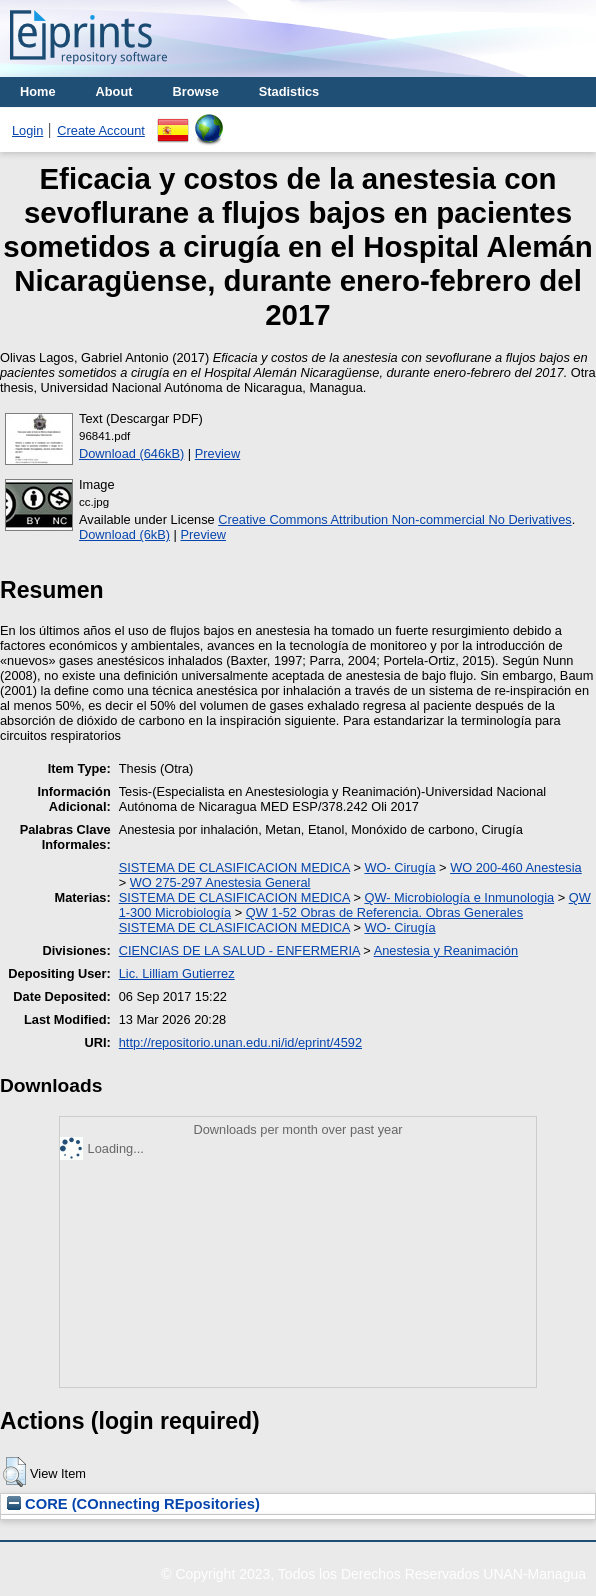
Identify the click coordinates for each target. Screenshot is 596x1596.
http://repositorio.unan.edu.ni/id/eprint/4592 (240, 1042)
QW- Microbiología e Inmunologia (459, 897)
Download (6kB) (124, 534)
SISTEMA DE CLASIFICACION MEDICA (234, 867)
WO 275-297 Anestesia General (220, 882)
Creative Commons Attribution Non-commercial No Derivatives (394, 519)
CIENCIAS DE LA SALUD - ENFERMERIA (239, 950)
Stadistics (289, 91)
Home (38, 91)
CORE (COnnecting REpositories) (133, 1504)
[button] (14, 1472)
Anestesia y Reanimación (446, 950)
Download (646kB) (131, 453)
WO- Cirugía (399, 867)
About (114, 91)
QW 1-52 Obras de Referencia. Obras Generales (384, 912)
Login (27, 130)
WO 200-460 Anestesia (516, 867)
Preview (218, 453)
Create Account (101, 130)
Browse (196, 91)
